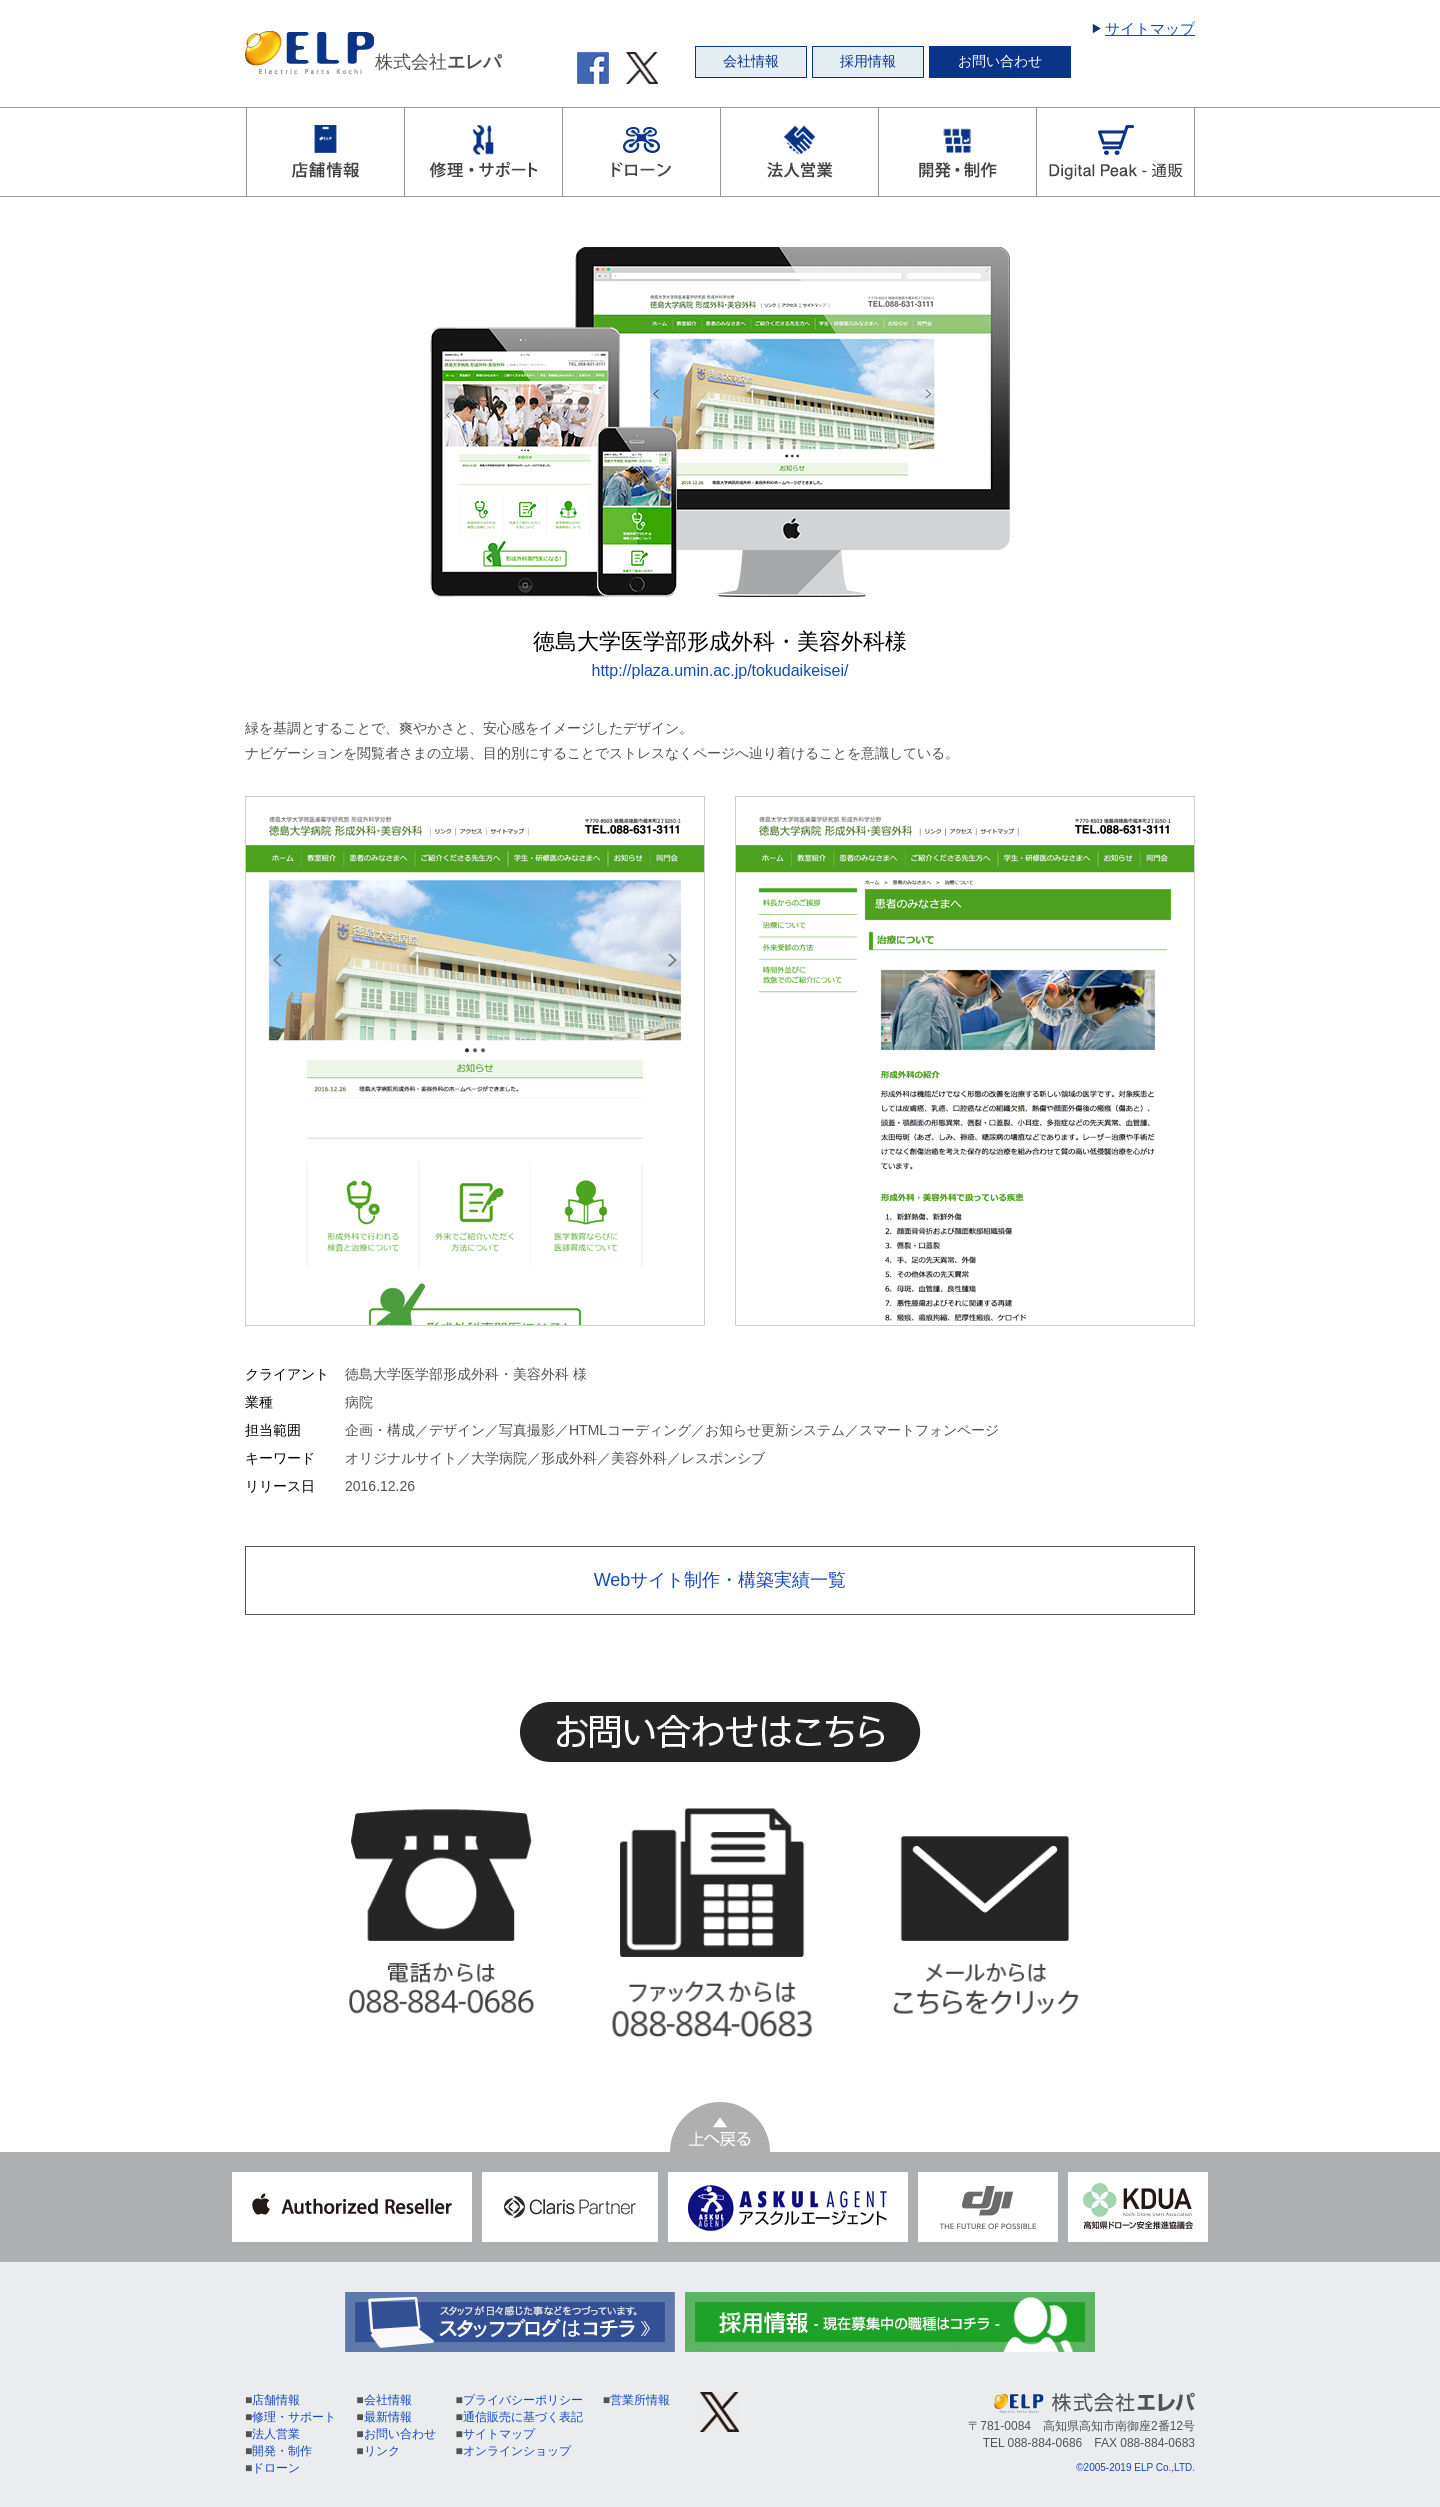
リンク (382, 2451)
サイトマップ (1150, 28)
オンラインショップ (517, 2451)
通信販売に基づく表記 (523, 2417)
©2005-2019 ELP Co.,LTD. (1135, 2467)
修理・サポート (294, 2417)
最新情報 (388, 2417)
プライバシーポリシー (523, 2400)
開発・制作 (282, 2451)
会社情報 (751, 61)
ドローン (276, 2468)
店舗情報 (276, 2400)
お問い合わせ (1000, 61)
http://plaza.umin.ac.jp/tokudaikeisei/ (719, 670)
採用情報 (868, 61)
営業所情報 (640, 2400)
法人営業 (276, 2434)
